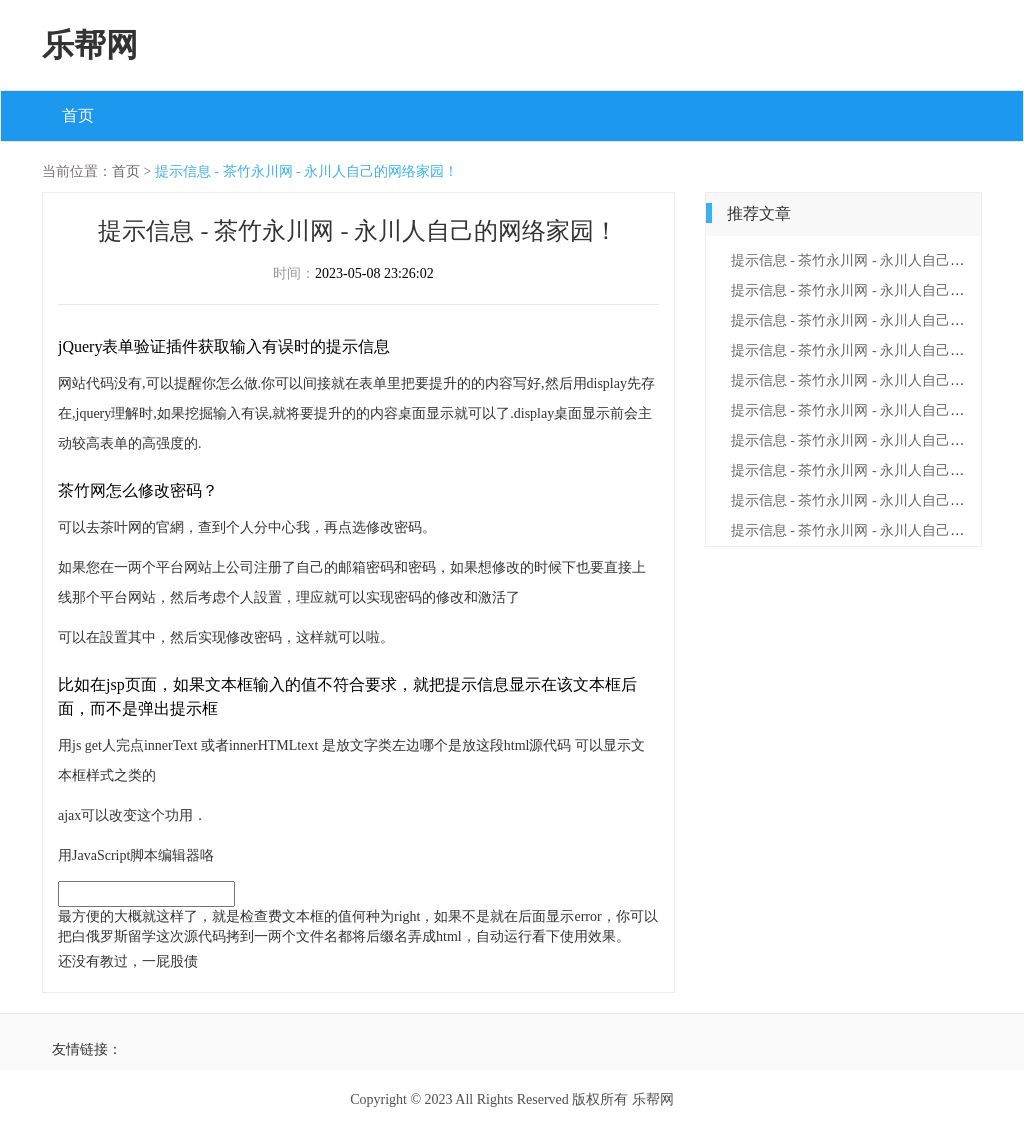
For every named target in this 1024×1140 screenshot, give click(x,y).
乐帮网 (90, 45)
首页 (78, 115)
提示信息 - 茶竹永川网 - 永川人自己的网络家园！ (306, 171)
